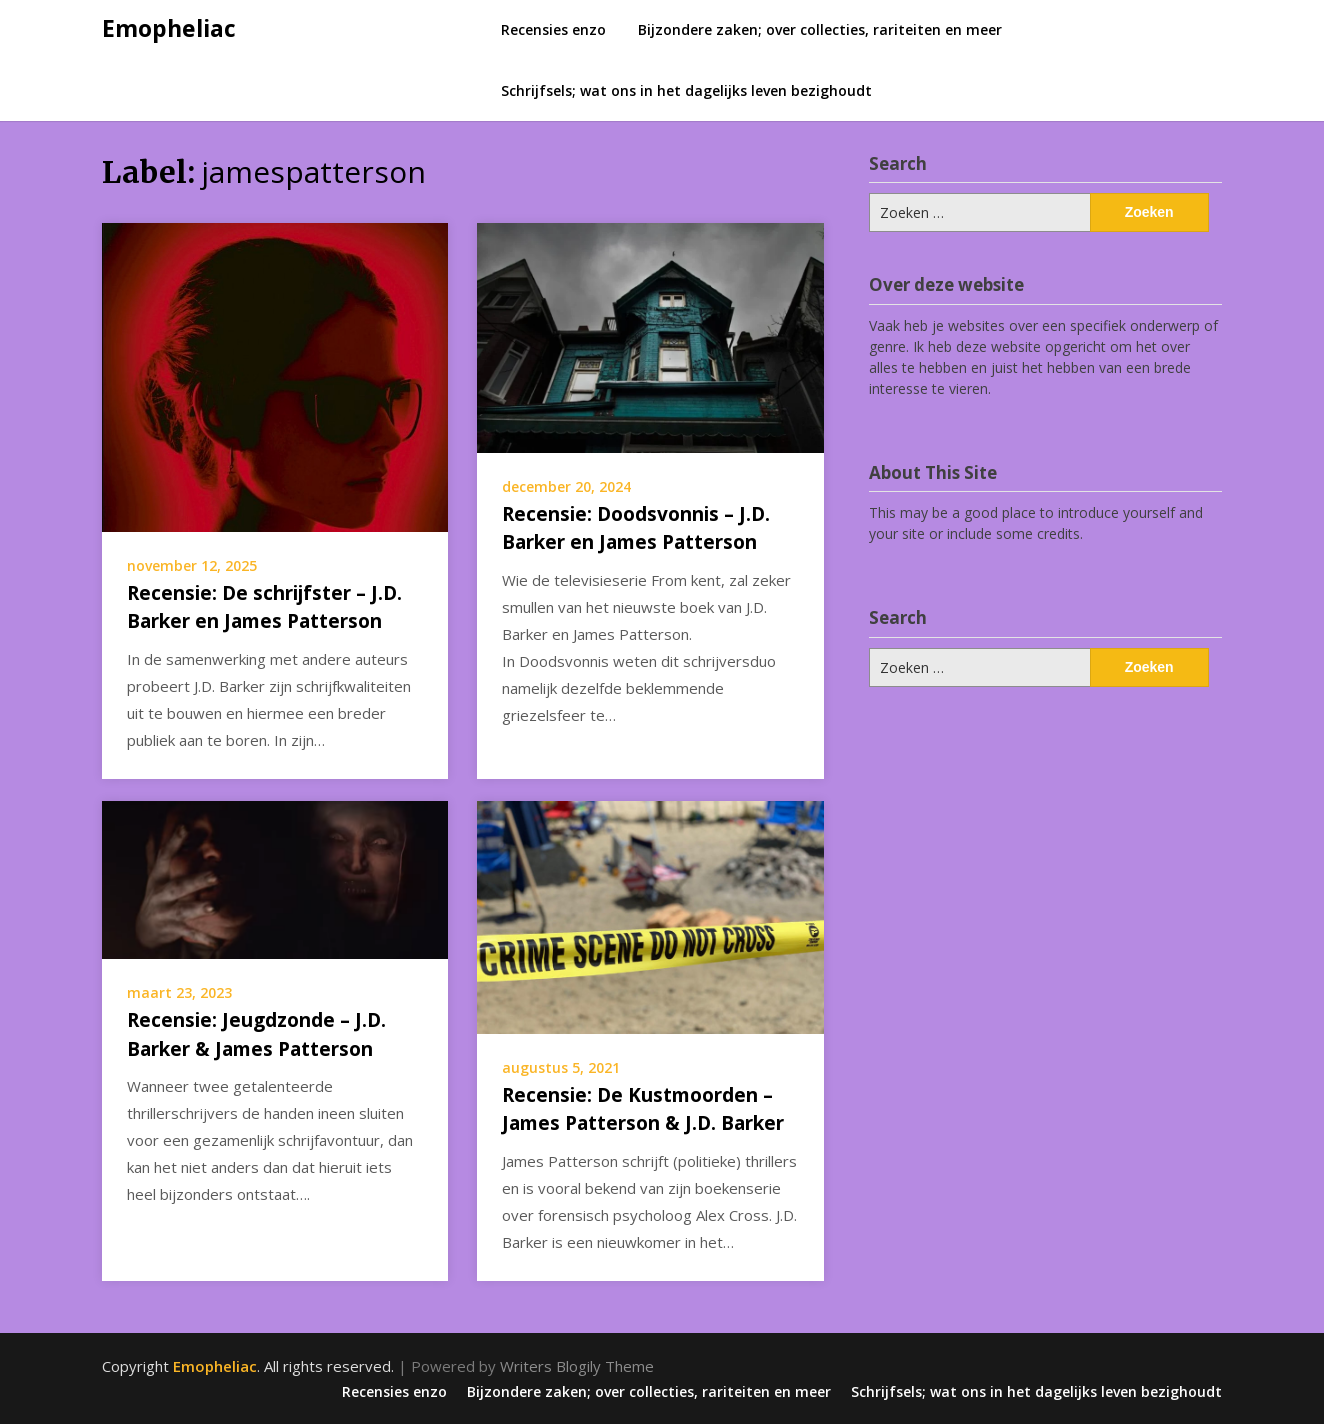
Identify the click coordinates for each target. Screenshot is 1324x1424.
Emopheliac (169, 28)
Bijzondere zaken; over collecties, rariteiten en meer (820, 29)
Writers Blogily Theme (577, 1366)
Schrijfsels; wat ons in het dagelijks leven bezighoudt (686, 90)
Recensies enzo (553, 29)
